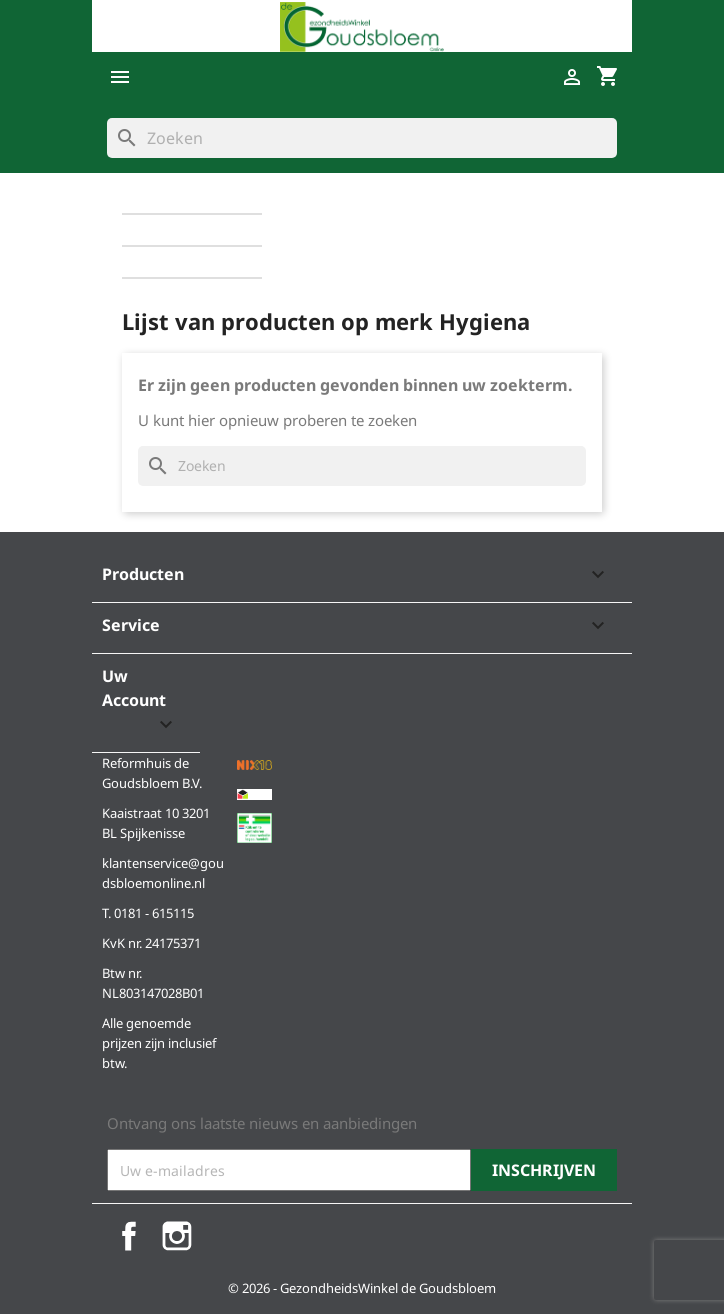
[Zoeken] (362, 138)
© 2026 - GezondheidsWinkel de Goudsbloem (362, 1288)
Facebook (129, 1236)
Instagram (177, 1236)
